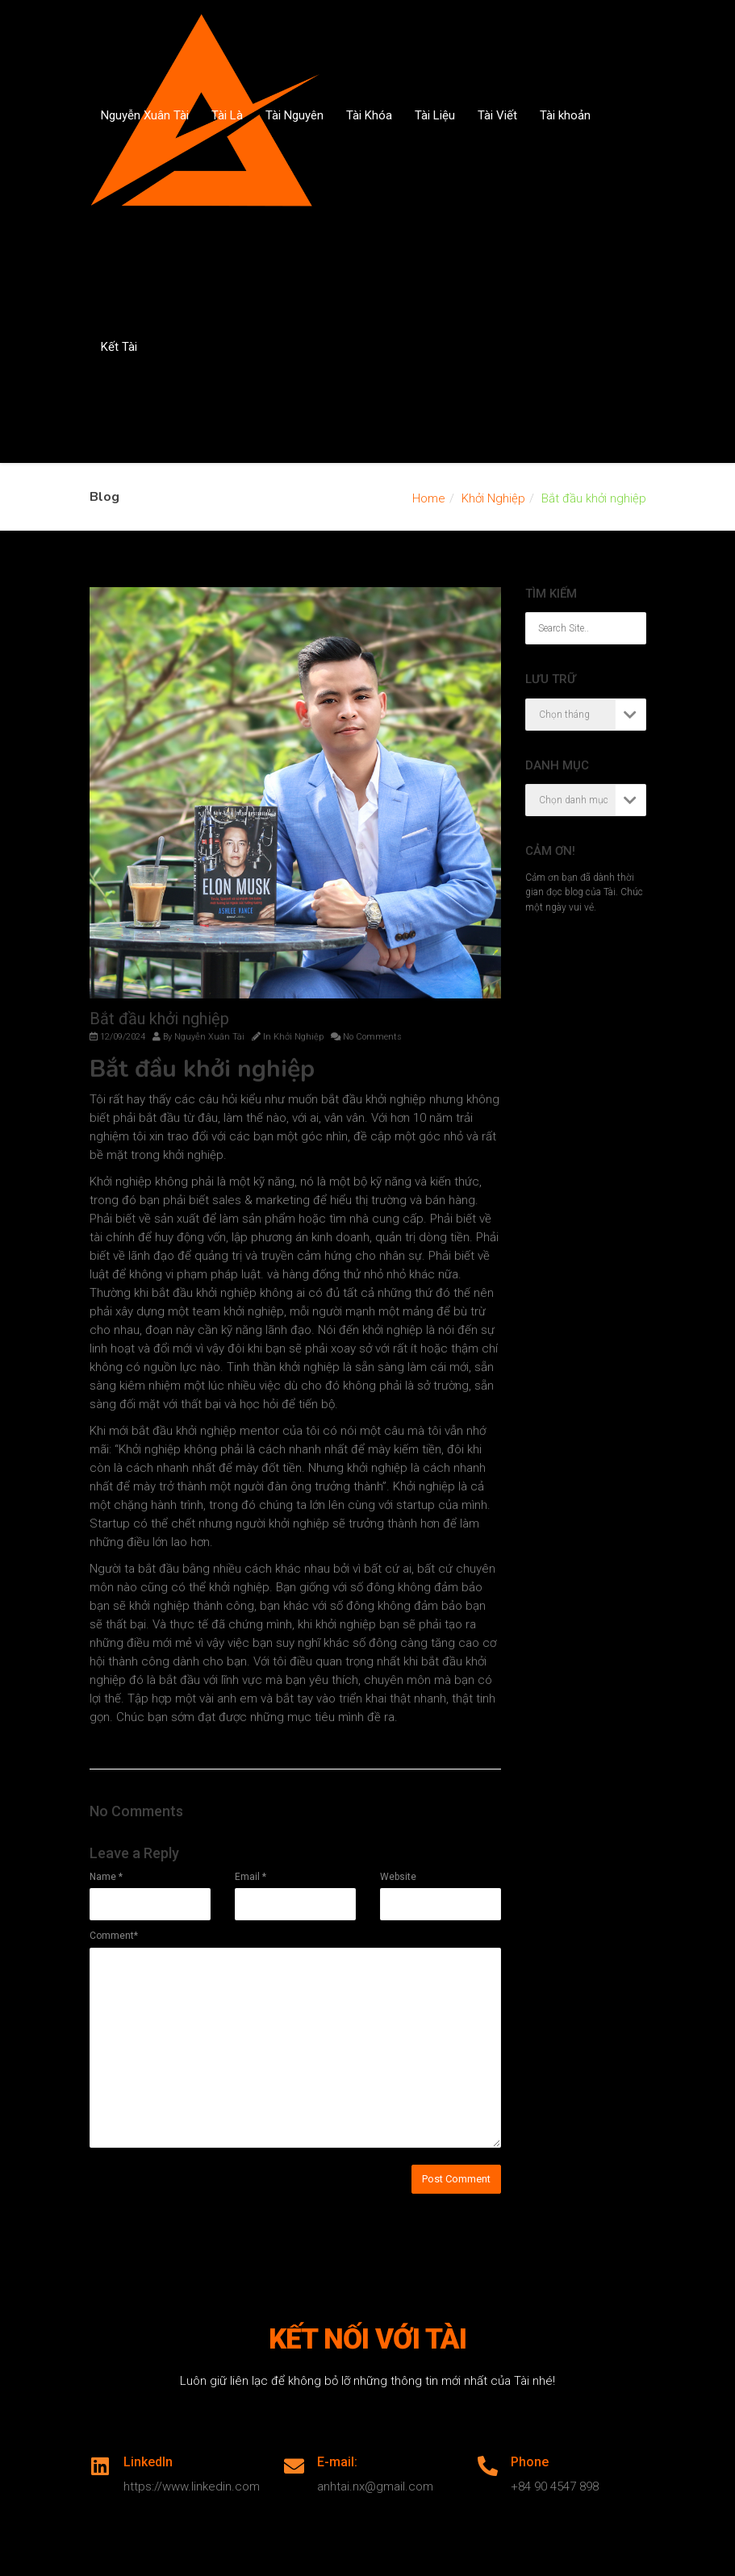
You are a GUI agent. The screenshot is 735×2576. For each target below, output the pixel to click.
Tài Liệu (435, 115)
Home (428, 498)
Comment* (114, 1935)
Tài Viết (497, 115)
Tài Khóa (369, 115)
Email (250, 1876)
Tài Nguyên (294, 115)
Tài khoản (565, 115)
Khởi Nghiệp (493, 498)
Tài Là (227, 115)
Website (398, 1876)
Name (106, 1876)
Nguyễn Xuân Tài (145, 115)
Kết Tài (119, 347)
